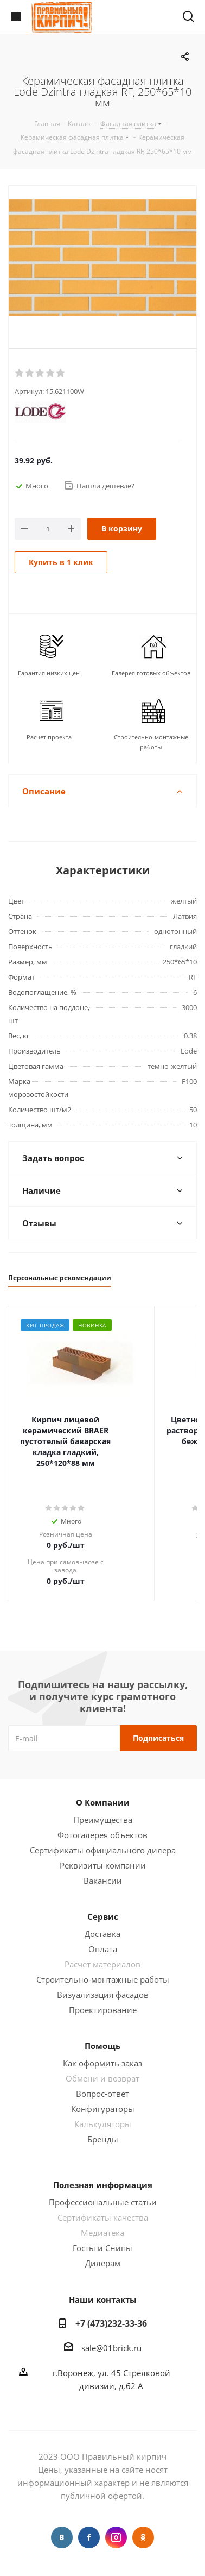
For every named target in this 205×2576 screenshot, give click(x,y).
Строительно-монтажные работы (102, 1979)
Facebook (89, 2537)
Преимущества (102, 1819)
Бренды (102, 2139)
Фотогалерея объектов (102, 1834)
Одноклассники (143, 2537)
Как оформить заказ (102, 2063)
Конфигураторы (102, 2108)
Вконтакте (62, 2537)
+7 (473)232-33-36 (111, 2323)
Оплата (102, 1949)
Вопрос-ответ (102, 2093)
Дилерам (102, 2263)
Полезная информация (102, 2184)
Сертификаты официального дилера (103, 1850)
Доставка (102, 1933)
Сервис (102, 1916)
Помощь (102, 2045)
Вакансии (103, 1880)
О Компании (103, 1802)
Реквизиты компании (103, 1865)
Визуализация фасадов (103, 1994)
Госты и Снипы (102, 2247)
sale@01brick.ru (111, 2347)
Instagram (116, 2537)
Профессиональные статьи (103, 2202)
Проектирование (103, 2009)
